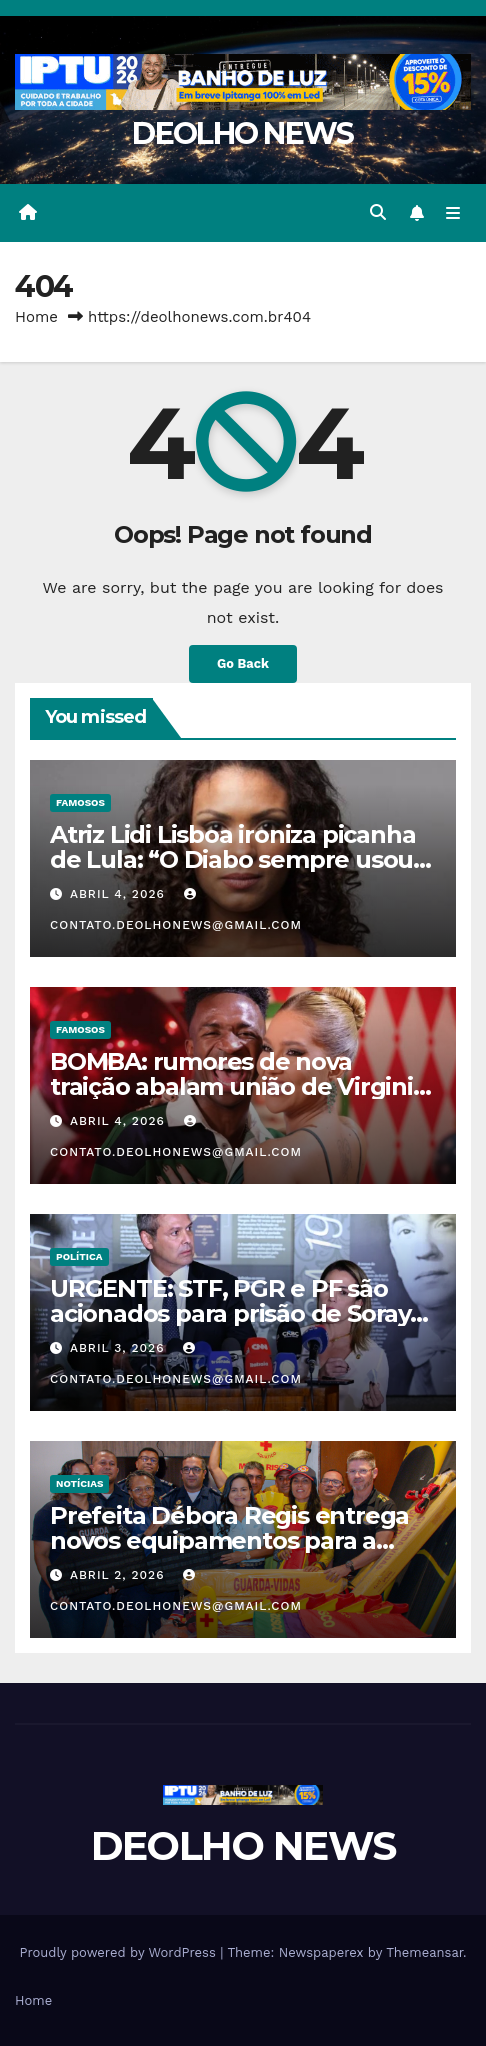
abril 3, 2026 (119, 1348)
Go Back (243, 663)
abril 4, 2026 (120, 894)
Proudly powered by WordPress (119, 1952)
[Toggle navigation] (453, 213)
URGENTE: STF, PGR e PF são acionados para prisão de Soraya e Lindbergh (237, 1313)
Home (36, 317)
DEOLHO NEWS (242, 133)
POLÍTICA (79, 1256)
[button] (378, 212)
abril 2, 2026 (119, 1575)
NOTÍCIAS (79, 1483)
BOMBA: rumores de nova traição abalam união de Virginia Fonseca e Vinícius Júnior (238, 1086)
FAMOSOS (80, 802)
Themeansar (424, 1952)
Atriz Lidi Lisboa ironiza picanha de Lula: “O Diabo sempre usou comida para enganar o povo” (232, 859)
